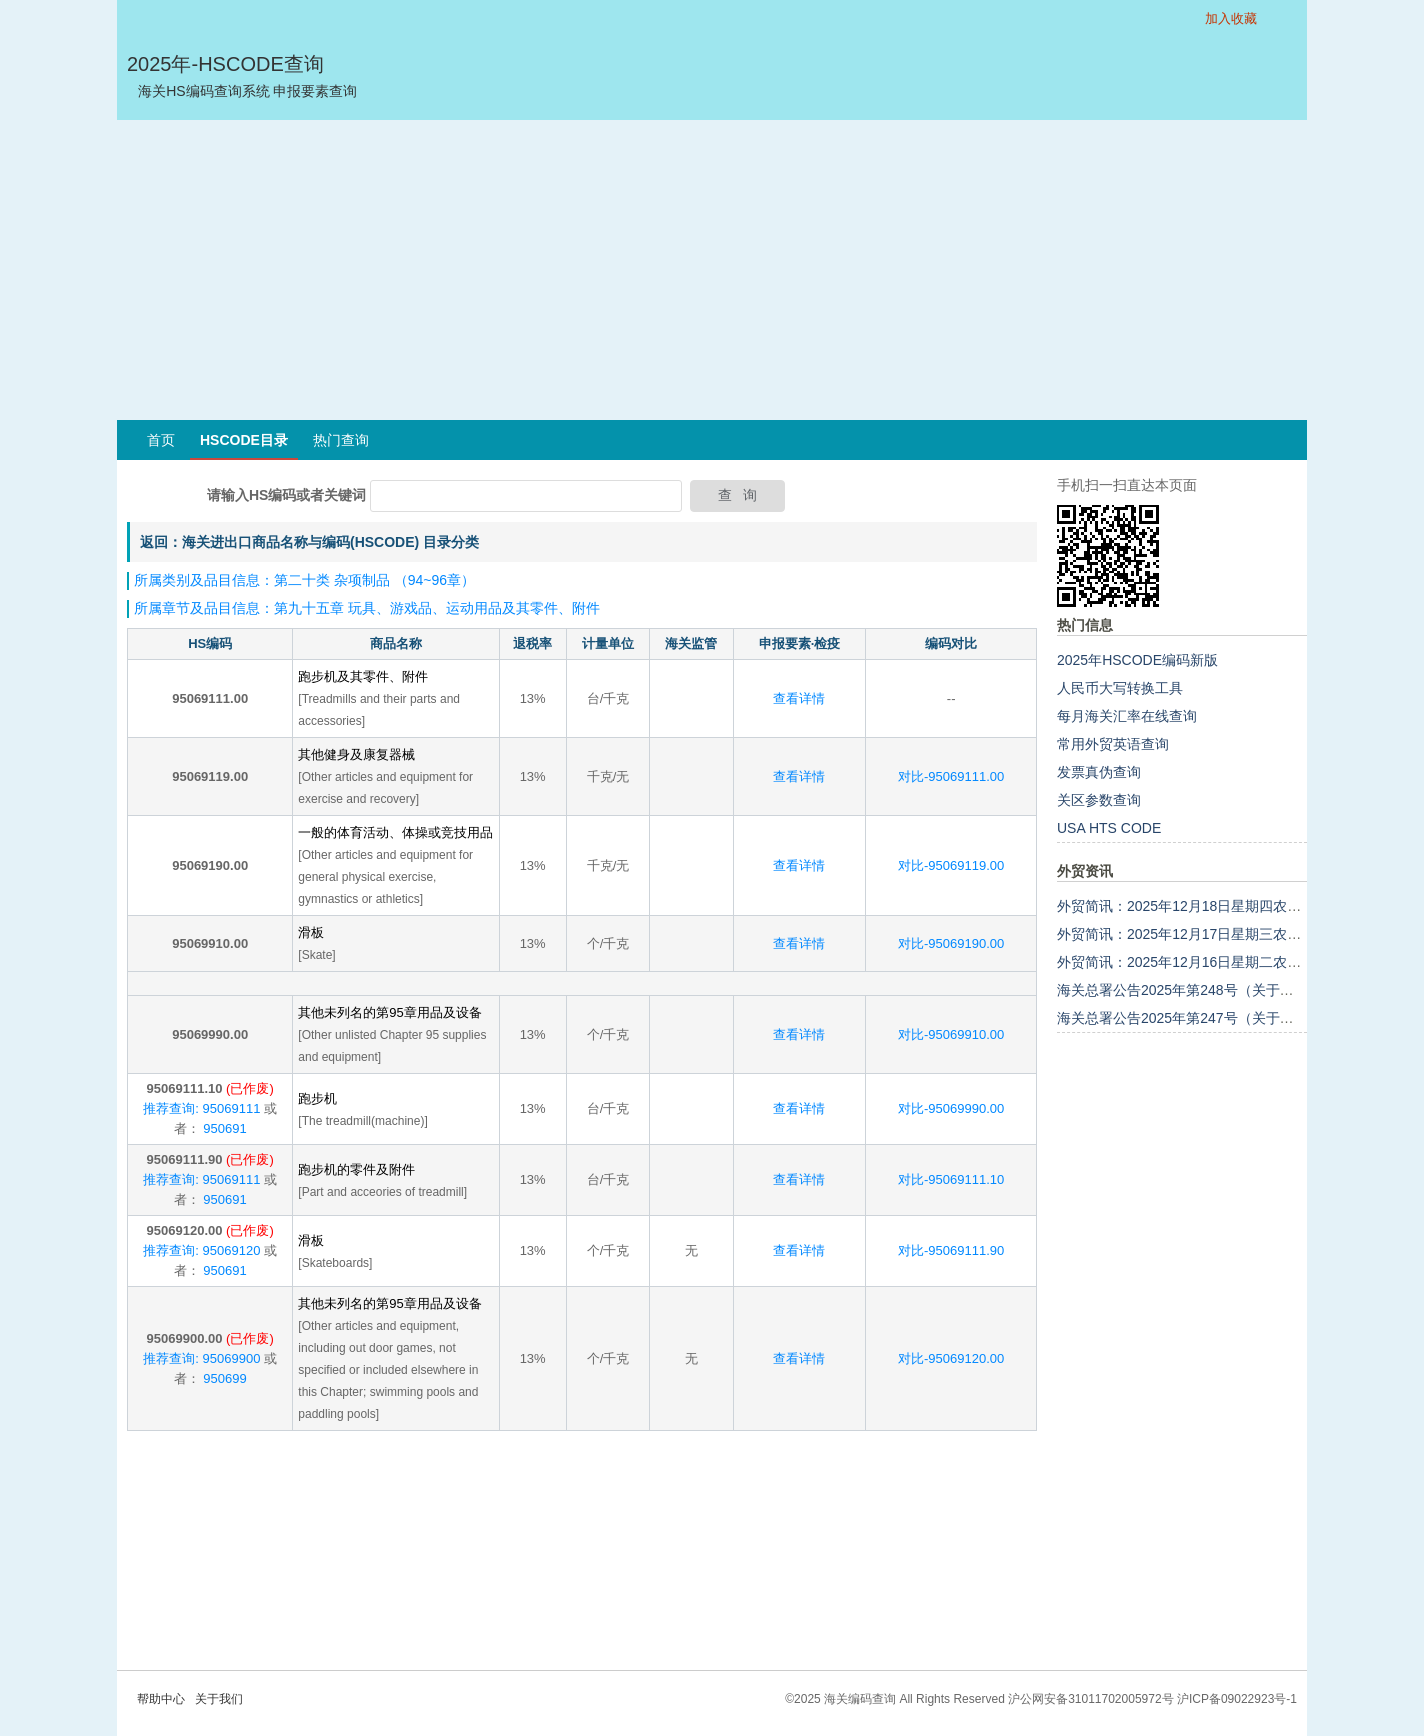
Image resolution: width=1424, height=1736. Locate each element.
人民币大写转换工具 (1120, 688)
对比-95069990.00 (951, 1108)
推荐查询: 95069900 (201, 1358)
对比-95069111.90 (951, 1250)
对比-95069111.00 (951, 776)
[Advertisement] (712, 270)
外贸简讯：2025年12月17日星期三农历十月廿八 (1207, 934)
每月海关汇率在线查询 (1127, 716)
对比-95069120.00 (951, 1358)
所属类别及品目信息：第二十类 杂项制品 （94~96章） (304, 580)
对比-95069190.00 (951, 943)
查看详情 (799, 698)
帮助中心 (161, 1699)
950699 (223, 1378)
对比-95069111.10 (951, 1179)
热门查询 (341, 440)
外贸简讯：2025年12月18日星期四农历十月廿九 (1207, 906)
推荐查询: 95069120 (201, 1250)
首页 (161, 440)
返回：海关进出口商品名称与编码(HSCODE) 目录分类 (309, 542)
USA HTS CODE (1109, 828)
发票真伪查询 (1099, 772)
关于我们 (219, 1699)
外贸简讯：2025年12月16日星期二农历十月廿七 (1207, 962)
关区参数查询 (1099, 800)
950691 (223, 1128)
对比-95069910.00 (951, 1034)
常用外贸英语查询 (1113, 744)
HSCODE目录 (244, 440)
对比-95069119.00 (951, 865)
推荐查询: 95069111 (201, 1108)
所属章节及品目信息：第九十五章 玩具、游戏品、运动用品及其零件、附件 (367, 608)
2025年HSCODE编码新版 (1137, 660)
